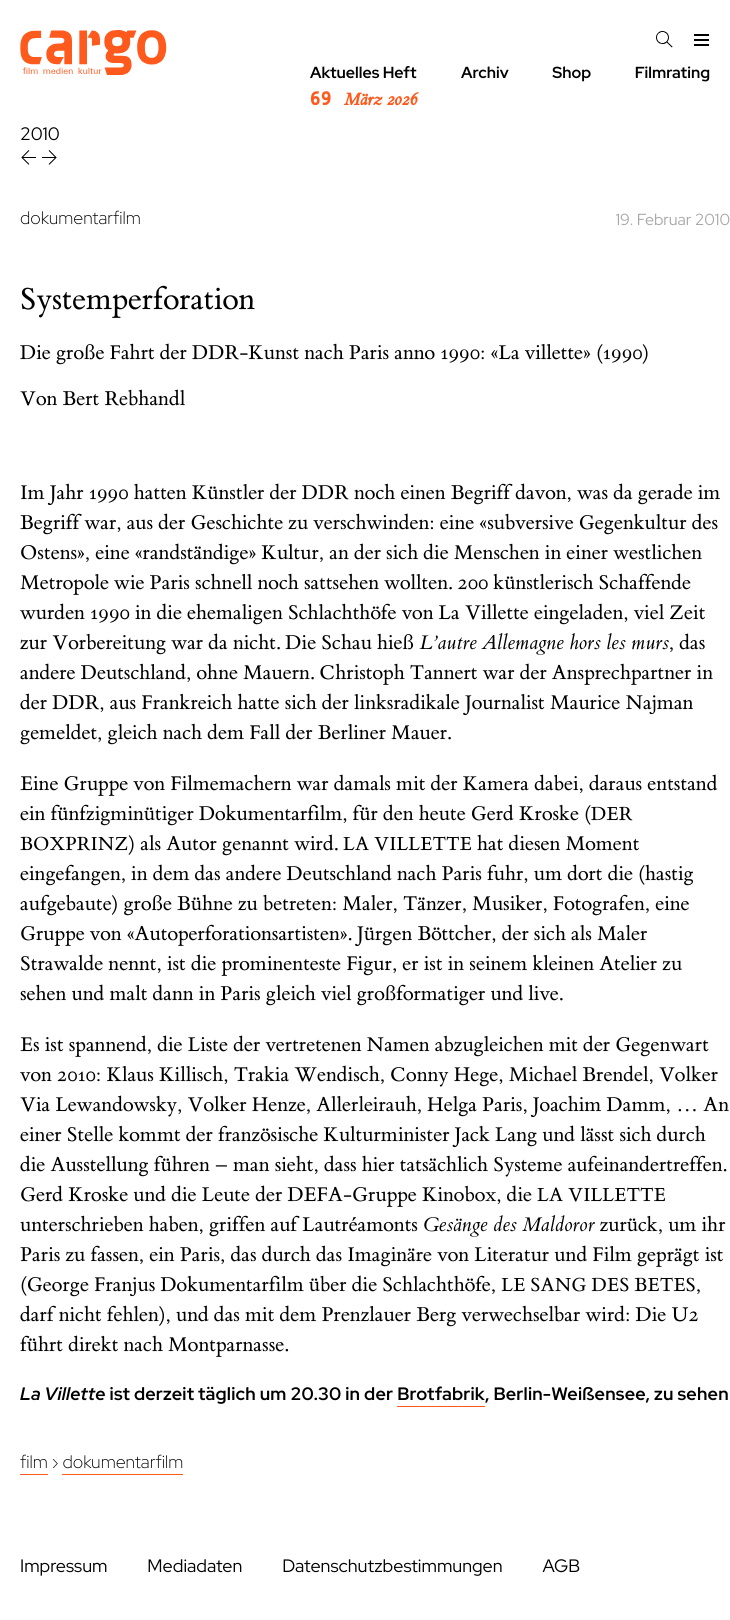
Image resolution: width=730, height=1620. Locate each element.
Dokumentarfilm (122, 1462)
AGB (561, 1566)
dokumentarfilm (80, 218)
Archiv (485, 72)
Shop (571, 72)
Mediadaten (194, 1566)
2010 (40, 134)
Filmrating (672, 72)
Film (34, 1462)
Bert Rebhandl (124, 399)
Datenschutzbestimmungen (392, 1566)
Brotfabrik (441, 1394)
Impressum (63, 1566)
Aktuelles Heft (363, 87)
